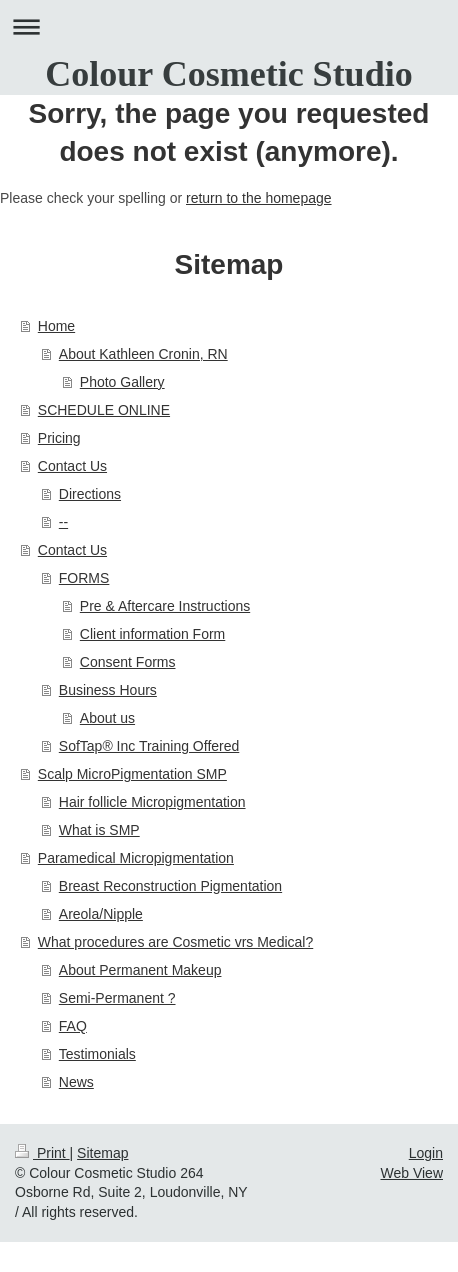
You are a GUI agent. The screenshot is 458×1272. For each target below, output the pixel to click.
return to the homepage (259, 198)
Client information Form (153, 634)
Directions (90, 494)
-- (63, 522)
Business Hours (108, 690)
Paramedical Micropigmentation (136, 858)
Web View (411, 1173)
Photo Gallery (122, 382)
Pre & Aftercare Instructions (165, 606)
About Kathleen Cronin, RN (143, 354)
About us (107, 718)
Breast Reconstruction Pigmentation (170, 886)
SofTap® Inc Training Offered (149, 746)
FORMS (84, 578)
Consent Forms (128, 662)
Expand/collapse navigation (229, 26)
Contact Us (72, 466)
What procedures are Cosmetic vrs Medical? (175, 942)
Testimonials (97, 1054)
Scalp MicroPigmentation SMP (132, 774)
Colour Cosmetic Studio (228, 74)
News (76, 1082)
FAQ (73, 1026)
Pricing (59, 438)
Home (56, 326)
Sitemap (102, 1153)
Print (42, 1153)
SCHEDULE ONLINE (104, 410)
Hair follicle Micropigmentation (152, 802)
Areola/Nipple (101, 914)
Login (426, 1153)
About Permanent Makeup (140, 970)
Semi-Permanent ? (117, 998)
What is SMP (99, 830)
